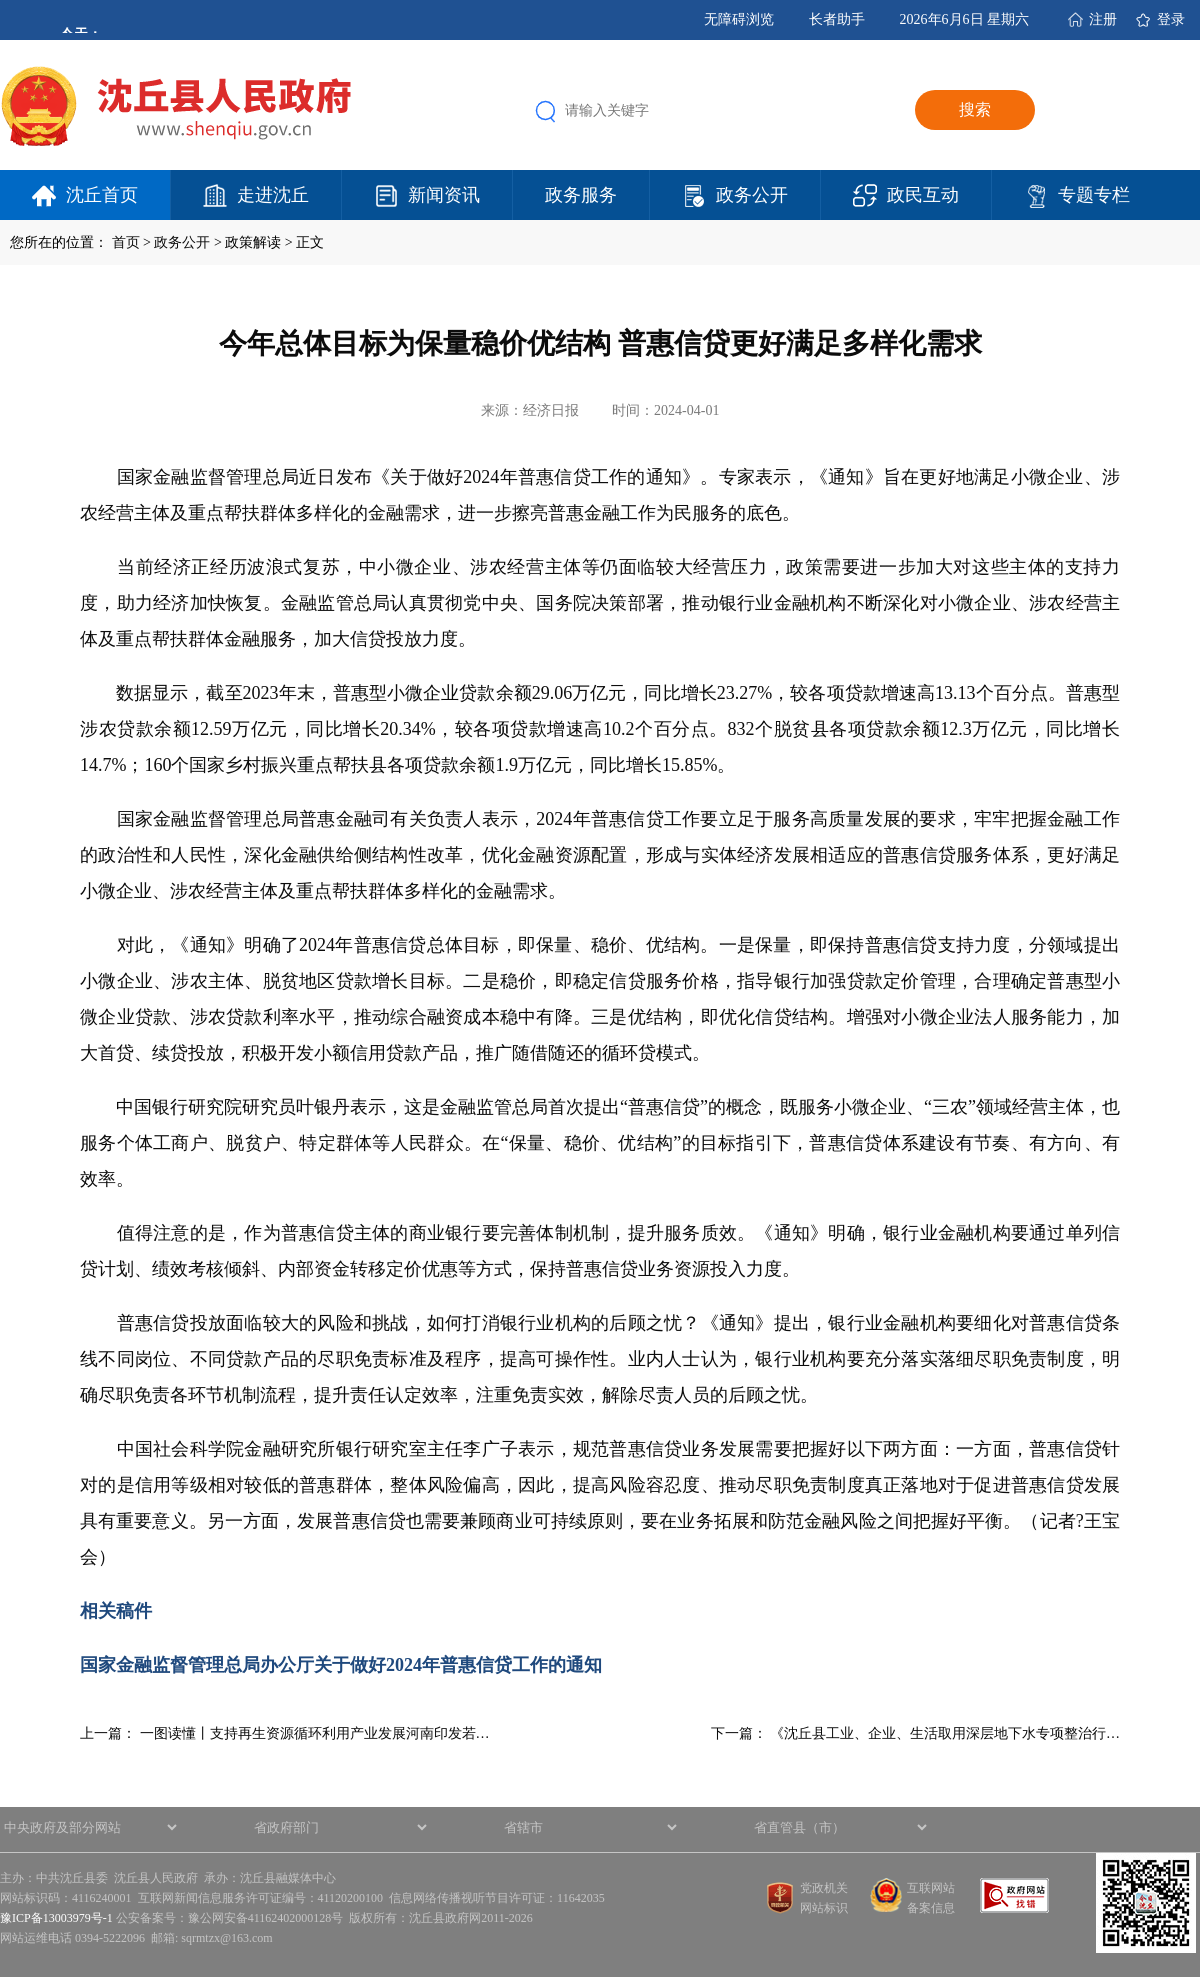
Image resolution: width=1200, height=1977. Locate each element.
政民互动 (923, 195)
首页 (126, 242)
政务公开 (752, 195)
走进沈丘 (273, 195)
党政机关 (824, 1888)
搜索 (975, 109)
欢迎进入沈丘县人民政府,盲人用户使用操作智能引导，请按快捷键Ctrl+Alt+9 (0, 0)
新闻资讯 (444, 195)
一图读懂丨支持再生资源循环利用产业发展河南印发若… (315, 1733)
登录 (1171, 19)
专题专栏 (1094, 195)
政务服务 (581, 195)
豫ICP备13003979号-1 (56, 1918)
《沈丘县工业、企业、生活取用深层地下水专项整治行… (945, 1733)
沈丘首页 (102, 195)
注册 (1103, 19)
